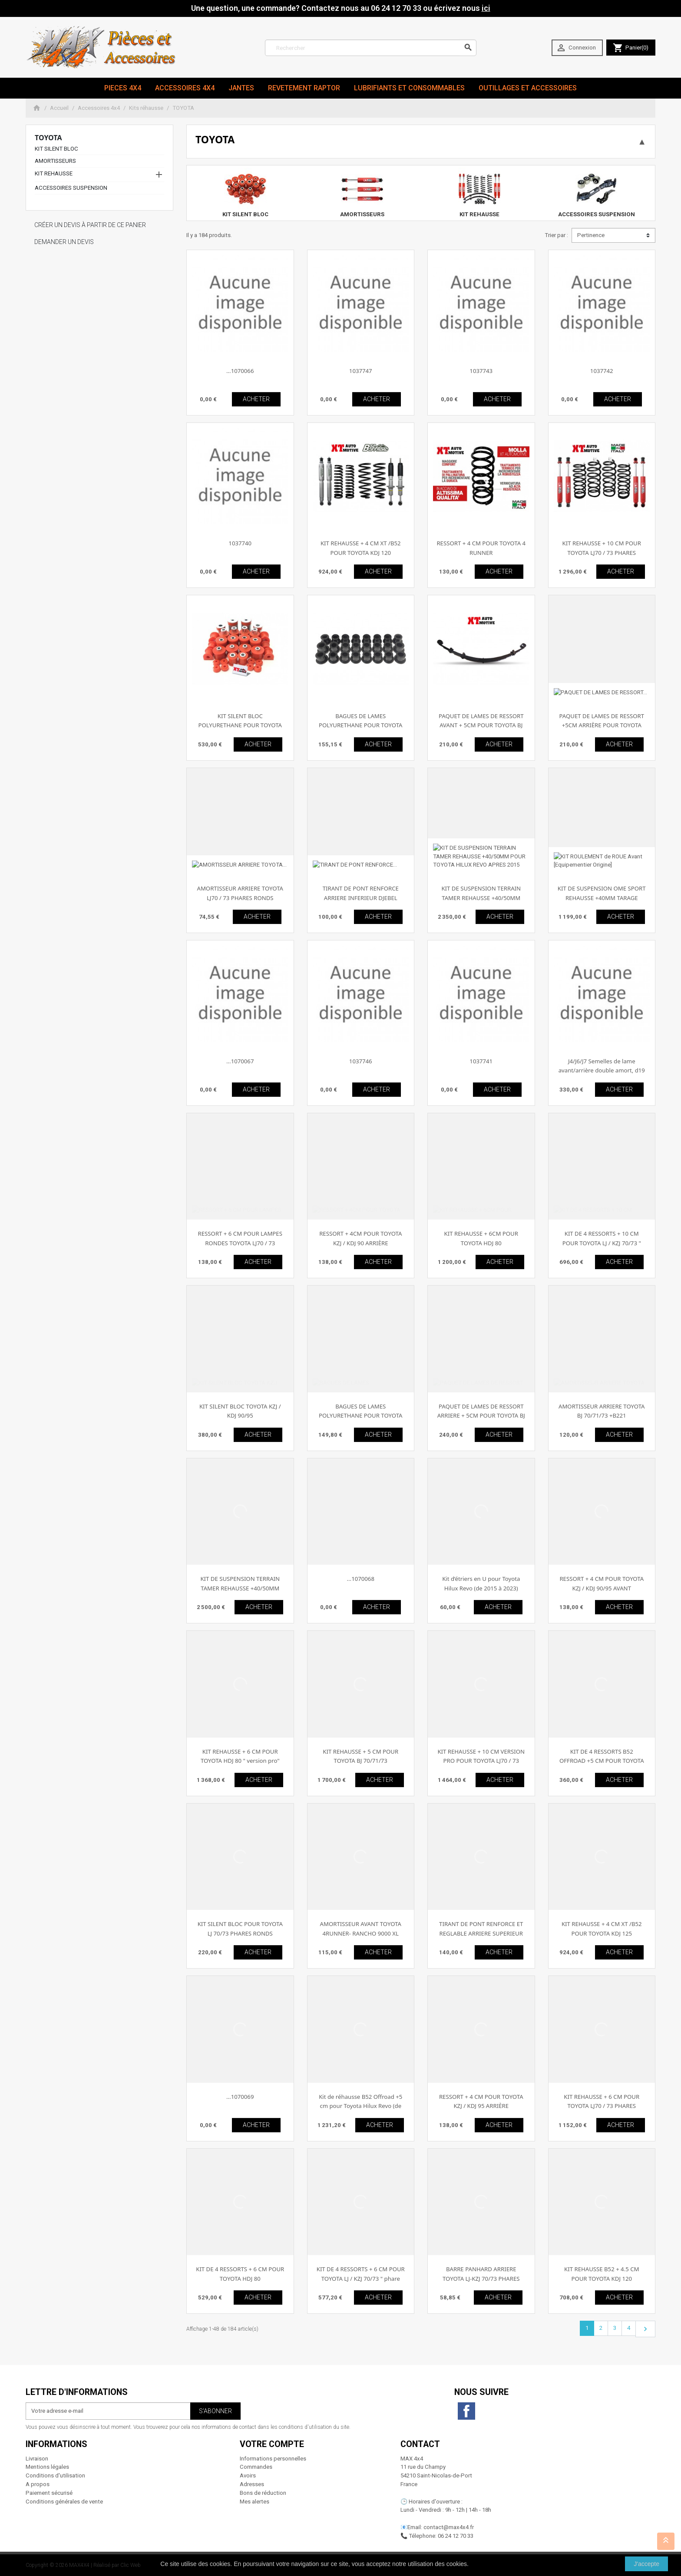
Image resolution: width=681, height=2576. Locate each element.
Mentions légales (47, 2467)
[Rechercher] (370, 48)
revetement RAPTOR (304, 88)
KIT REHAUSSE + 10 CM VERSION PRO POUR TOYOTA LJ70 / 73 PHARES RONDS (481, 1761)
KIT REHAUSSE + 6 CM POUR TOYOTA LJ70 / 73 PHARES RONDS (601, 2106)
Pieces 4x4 (122, 88)
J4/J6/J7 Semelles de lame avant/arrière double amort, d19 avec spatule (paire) (602, 1070)
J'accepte (646, 2563)
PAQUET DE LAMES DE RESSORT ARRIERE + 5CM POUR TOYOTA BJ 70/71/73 (481, 1415)
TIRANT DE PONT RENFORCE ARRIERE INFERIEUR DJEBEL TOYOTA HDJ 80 (361, 897)
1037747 (360, 371)
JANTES (241, 88)
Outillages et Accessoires (528, 88)
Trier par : (556, 235)
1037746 (360, 1061)
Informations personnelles (273, 2458)
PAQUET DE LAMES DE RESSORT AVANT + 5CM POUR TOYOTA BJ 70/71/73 (481, 725)
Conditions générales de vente (64, 2501)
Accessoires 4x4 (185, 88)
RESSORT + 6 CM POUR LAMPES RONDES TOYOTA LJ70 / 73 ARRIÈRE (240, 1243)
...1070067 (240, 1061)
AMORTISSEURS (55, 161)
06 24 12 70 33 (455, 2536)
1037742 (601, 371)
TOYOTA (48, 137)
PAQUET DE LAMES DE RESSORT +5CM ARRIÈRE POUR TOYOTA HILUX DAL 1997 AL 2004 (601, 725)
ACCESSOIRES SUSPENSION (71, 188)
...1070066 (240, 371)
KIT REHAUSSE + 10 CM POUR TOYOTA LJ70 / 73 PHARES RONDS (601, 552)
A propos (38, 2484)
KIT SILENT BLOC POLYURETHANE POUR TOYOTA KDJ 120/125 (240, 725)
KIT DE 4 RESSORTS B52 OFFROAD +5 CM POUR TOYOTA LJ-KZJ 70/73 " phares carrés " (601, 1761)
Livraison (37, 2458)
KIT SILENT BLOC (56, 148)
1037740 (239, 543)
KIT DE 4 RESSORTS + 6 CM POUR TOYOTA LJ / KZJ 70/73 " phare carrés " (361, 2278)
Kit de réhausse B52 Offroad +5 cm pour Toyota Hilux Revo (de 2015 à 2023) (360, 2106)
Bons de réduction (263, 2493)
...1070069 (240, 2097)
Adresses (252, 2484)
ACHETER (256, 399)
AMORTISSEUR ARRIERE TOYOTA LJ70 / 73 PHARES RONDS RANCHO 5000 (240, 897)
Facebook (466, 2411)
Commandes (256, 2467)
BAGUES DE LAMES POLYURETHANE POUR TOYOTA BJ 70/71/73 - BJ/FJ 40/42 (360, 725)
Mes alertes (254, 2501)
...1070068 (360, 1579)
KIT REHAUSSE (54, 173)
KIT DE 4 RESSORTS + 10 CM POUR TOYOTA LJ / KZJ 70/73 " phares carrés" (601, 1243)
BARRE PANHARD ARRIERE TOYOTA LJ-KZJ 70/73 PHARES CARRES (481, 2278)
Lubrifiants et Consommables (409, 88)
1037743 (481, 371)
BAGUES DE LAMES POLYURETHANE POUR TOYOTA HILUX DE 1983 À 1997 (360, 1415)
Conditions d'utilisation (55, 2475)
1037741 (481, 1061)
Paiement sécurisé (49, 2493)
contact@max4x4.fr (448, 2527)
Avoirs (248, 2475)
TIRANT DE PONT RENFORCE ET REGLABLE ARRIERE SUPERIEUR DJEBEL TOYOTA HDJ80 (481, 1933)
